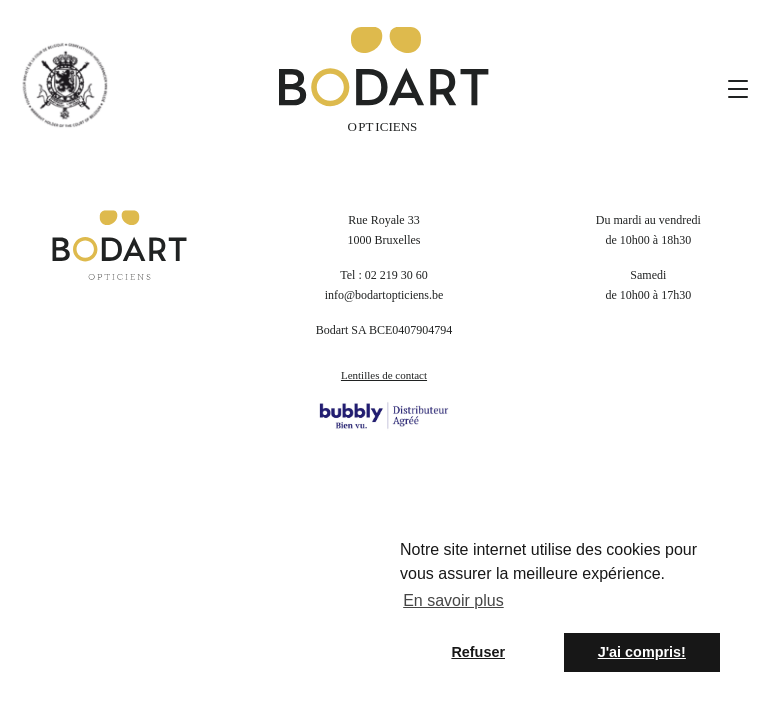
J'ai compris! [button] (642, 652)
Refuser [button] (478, 652)
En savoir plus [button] (453, 600)
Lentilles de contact (384, 375)
